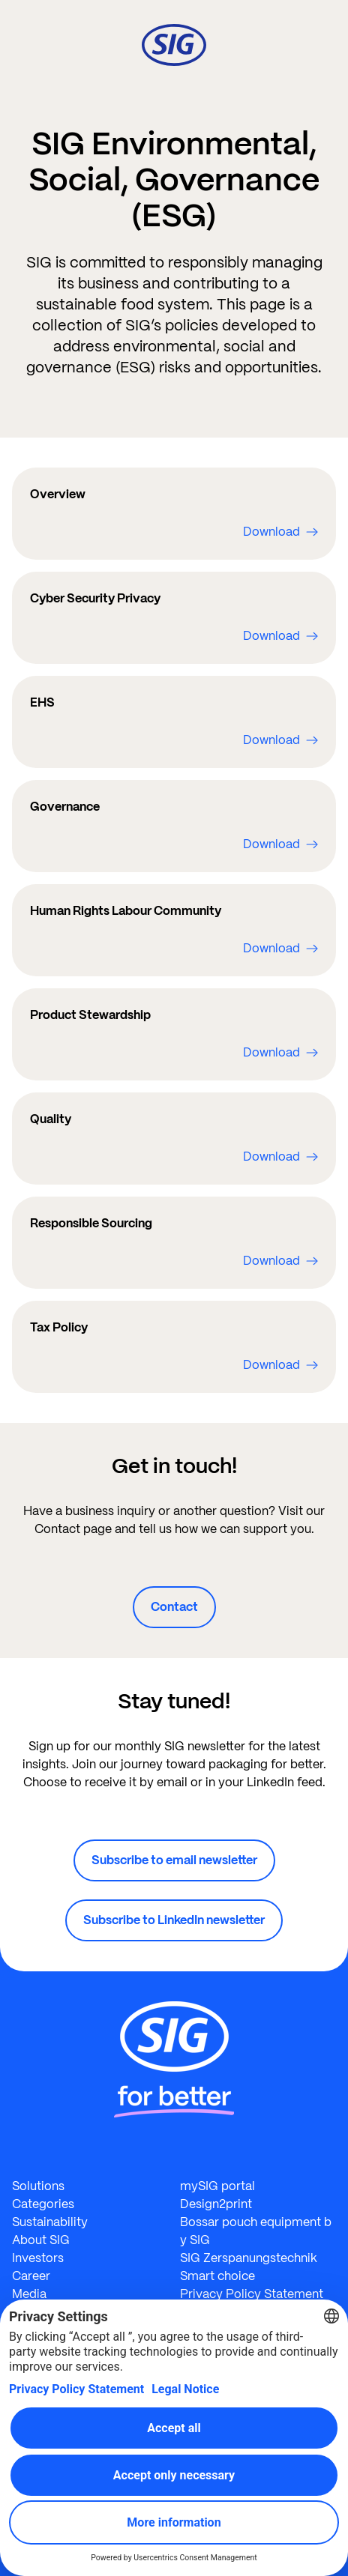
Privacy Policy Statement (251, 2294)
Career (31, 2276)
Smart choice (217, 2276)
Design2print (216, 2204)
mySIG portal (217, 2186)
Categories (43, 2204)
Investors (38, 2258)
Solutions (38, 2186)
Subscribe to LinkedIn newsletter (174, 1920)
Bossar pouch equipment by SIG (256, 2231)
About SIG (41, 2240)
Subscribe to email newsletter (174, 1860)
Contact (174, 1607)
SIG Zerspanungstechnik (248, 2258)
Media (29, 2294)
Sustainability (50, 2222)
